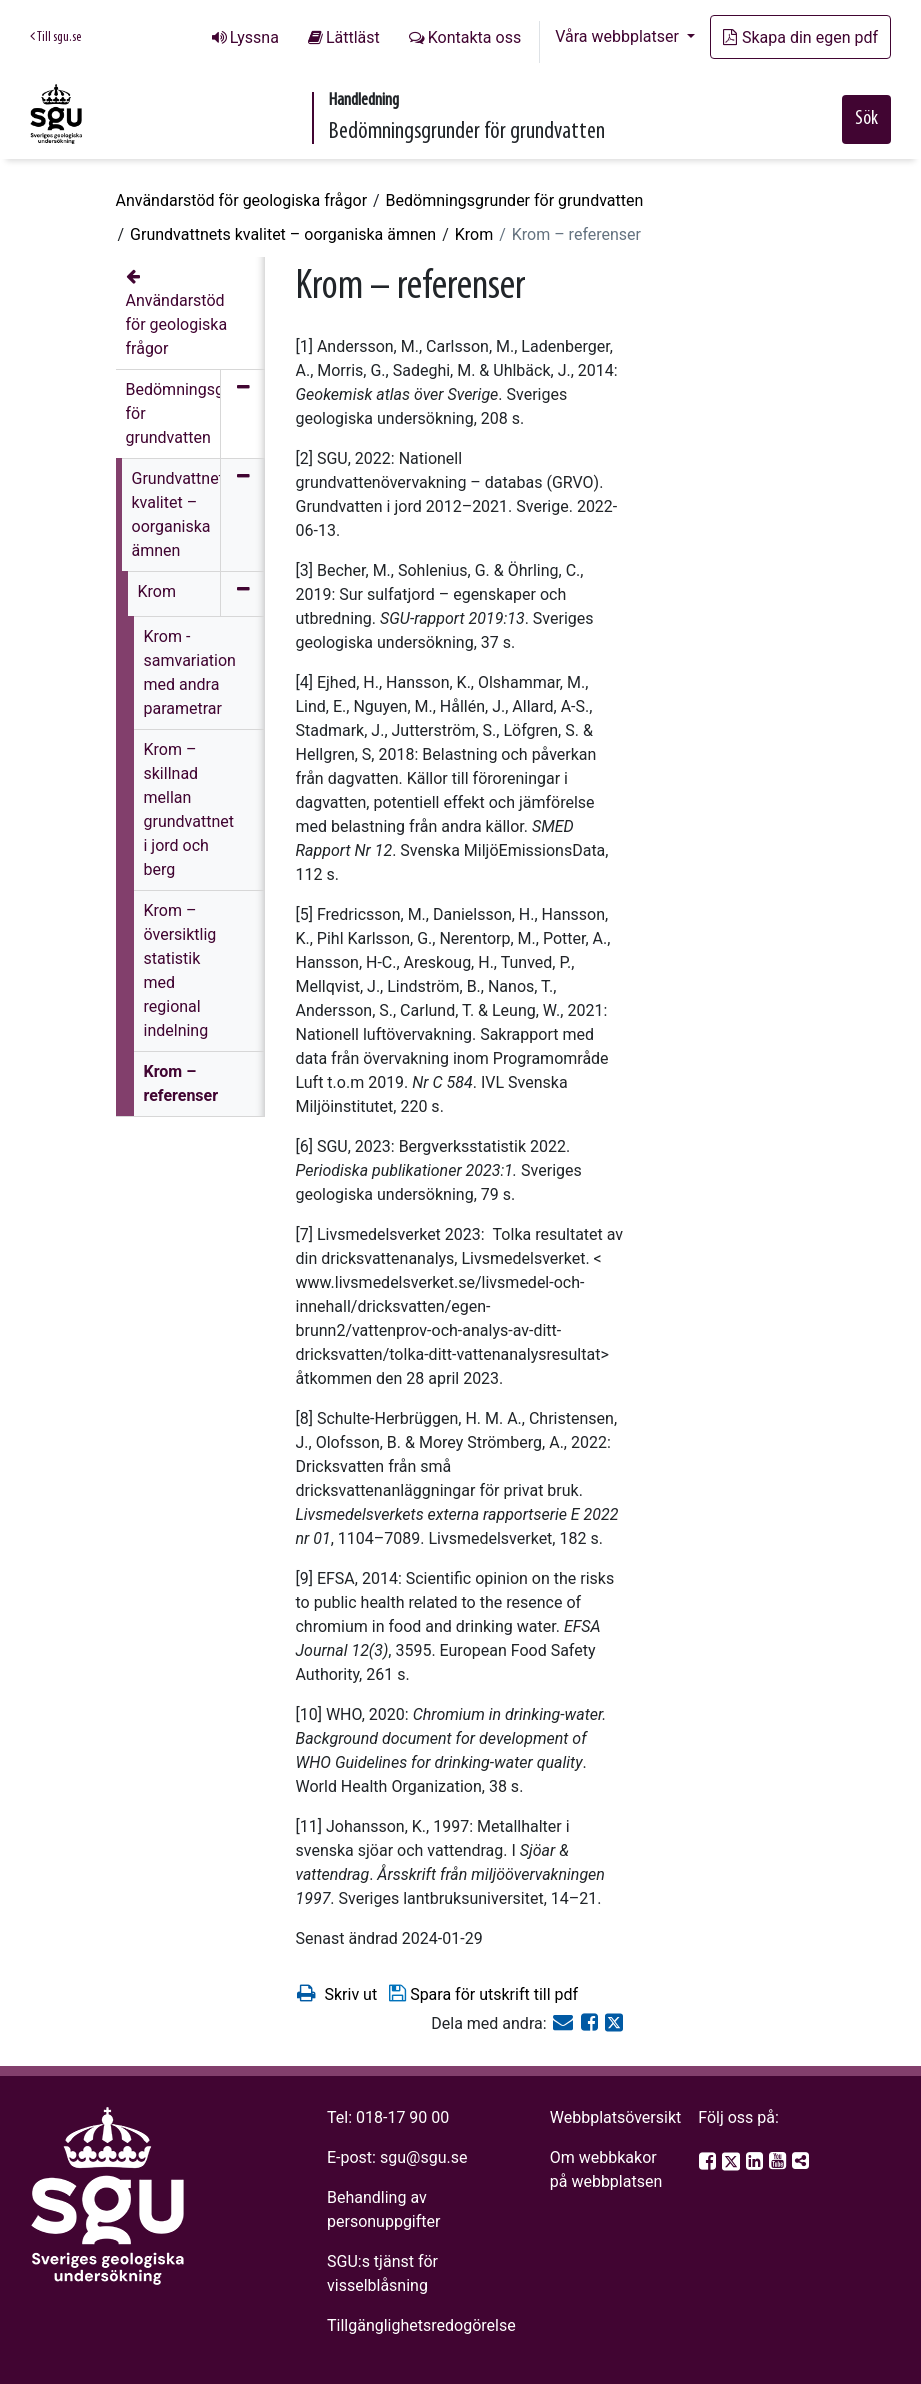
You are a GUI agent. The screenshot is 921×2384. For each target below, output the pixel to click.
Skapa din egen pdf (800, 37)
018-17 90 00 (402, 2117)
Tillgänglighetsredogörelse (421, 2325)
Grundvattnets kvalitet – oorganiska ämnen (283, 234)
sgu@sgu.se (423, 2157)
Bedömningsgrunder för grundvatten (515, 200)
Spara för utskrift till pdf (482, 1993)
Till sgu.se (55, 37)
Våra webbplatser (619, 36)
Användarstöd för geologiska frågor (242, 200)
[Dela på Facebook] (591, 2023)
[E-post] (565, 2023)
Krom (474, 234)
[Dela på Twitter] (614, 2023)
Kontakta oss (474, 37)
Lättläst (353, 37)
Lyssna (254, 37)
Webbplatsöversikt (616, 2117)
